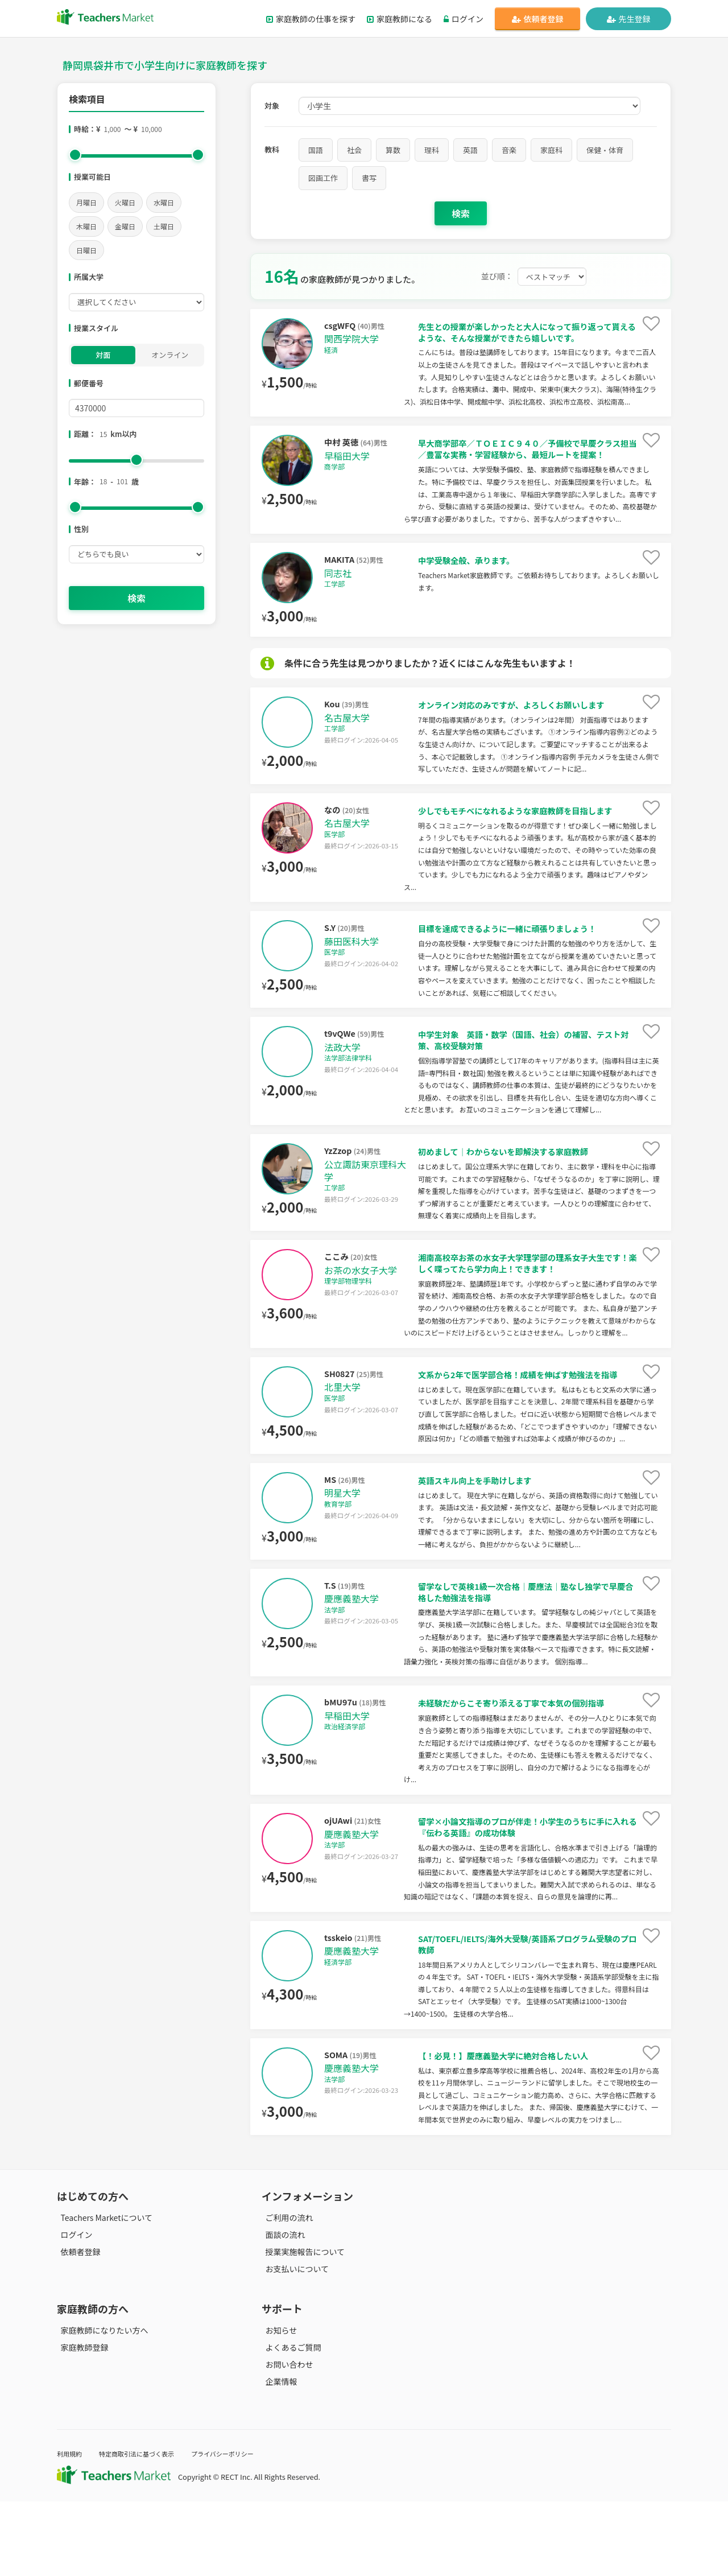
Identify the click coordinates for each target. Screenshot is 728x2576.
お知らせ (277, 2405)
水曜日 (164, 202)
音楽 (509, 150)
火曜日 (125, 202)
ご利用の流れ (285, 2292)
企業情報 (277, 2456)
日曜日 (86, 250)
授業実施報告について (301, 2326)
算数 (393, 150)
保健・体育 (604, 150)
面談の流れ (281, 2309)
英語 (470, 150)
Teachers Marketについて (103, 2292)
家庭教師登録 (81, 2422)
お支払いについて (293, 2344)
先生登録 (629, 18)
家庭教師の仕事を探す (310, 18)
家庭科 (551, 150)
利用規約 (71, 2528)
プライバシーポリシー (244, 2528)
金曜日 (125, 226)
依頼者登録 (538, 18)
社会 (354, 150)
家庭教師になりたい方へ (100, 2405)
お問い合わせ (285, 2439)
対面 (103, 354)
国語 (315, 150)
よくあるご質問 (289, 2422)
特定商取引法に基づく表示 (147, 2528)
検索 (136, 598)
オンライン (169, 354)
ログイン (463, 18)
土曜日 (164, 226)
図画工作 (323, 177)
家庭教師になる (399, 18)
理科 (431, 150)
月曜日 (86, 202)
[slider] (75, 155)
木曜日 (86, 226)
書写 (369, 177)
